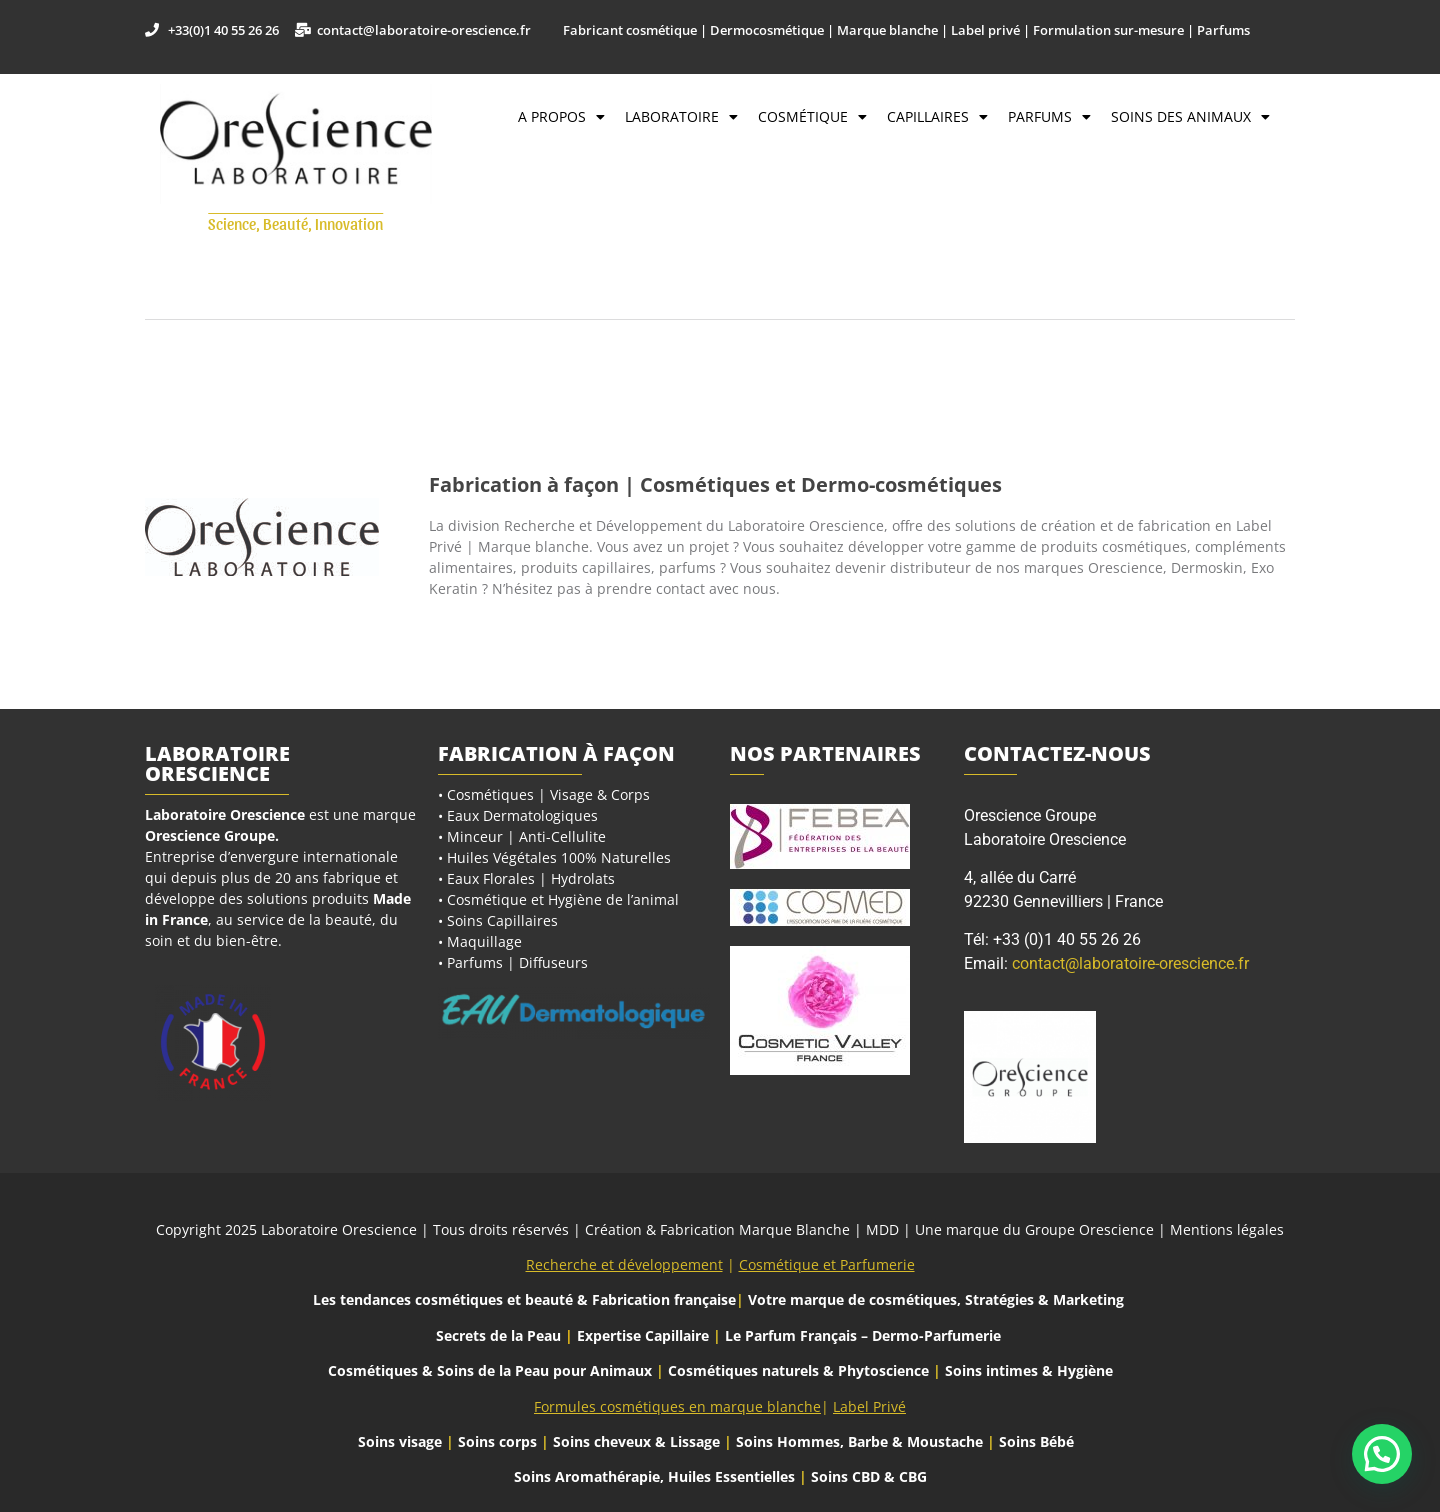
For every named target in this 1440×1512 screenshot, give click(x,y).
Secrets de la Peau (498, 1335)
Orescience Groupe (210, 835)
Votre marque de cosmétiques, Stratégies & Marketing (936, 1299)
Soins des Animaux (1190, 117)
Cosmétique (812, 117)
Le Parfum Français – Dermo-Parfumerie (865, 1335)
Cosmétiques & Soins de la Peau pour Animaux (490, 1370)
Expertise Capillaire (643, 1335)
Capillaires (937, 117)
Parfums (1049, 117)
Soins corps (497, 1441)
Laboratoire (681, 117)
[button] (1382, 1454)
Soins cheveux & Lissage (636, 1441)
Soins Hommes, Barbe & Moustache (859, 1441)
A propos (561, 117)
